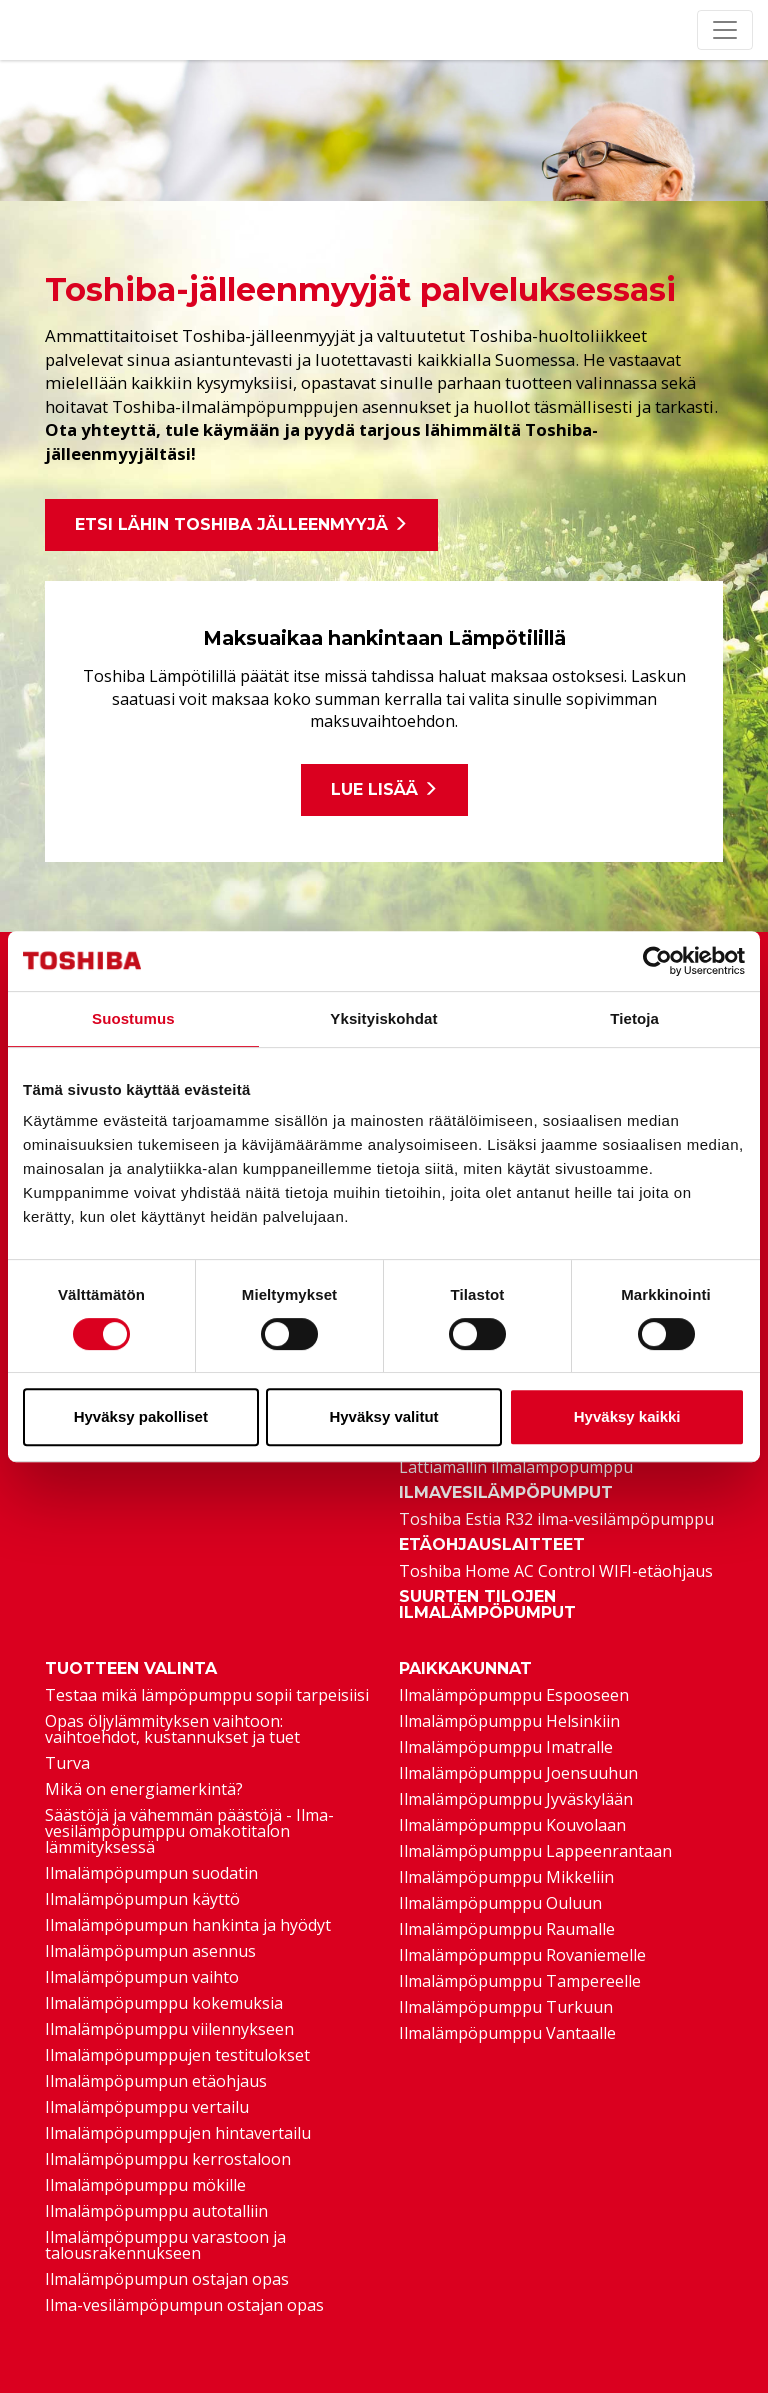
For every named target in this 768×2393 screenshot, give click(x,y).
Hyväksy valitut (383, 1416)
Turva (67, 1763)
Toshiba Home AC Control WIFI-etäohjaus (556, 1571)
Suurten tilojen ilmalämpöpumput (487, 1605)
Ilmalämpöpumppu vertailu (147, 2107)
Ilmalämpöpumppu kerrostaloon (168, 2159)
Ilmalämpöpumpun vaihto (142, 1977)
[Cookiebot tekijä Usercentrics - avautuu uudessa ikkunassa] (657, 961)
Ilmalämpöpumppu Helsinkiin (509, 1721)
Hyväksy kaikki (627, 1416)
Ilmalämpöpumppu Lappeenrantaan (535, 1851)
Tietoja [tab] (634, 1018)
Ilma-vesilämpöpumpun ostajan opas (184, 2305)
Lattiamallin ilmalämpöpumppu (516, 1467)
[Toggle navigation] (725, 30)
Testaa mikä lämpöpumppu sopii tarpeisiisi (207, 1695)
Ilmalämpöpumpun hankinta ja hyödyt (188, 1925)
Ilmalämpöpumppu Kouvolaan (512, 1825)
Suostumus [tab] (133, 1018)
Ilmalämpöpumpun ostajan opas (167, 2279)
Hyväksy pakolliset (141, 1416)
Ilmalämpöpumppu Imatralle (506, 1747)
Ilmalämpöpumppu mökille (145, 2185)
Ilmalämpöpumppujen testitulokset (177, 2055)
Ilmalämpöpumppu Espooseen (514, 1695)
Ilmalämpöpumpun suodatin (151, 1873)
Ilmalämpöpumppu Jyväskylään (516, 1799)
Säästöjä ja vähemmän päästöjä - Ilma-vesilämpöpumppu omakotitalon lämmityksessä (189, 1831)
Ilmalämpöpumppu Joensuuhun (518, 1773)
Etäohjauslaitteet (492, 1545)
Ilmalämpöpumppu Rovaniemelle (522, 1955)
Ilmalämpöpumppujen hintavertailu (178, 2133)
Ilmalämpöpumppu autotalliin (156, 2211)
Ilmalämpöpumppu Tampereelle (520, 1981)
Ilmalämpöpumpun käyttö (142, 1899)
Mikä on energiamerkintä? (144, 1789)
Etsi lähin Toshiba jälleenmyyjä (241, 524)
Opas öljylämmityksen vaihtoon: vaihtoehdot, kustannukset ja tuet (172, 1729)
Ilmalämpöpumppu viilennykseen (169, 2029)
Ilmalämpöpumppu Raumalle (507, 1929)
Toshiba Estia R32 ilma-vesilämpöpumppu (556, 1519)
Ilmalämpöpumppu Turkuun (506, 2007)
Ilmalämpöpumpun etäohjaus (156, 2081)
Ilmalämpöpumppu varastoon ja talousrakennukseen (165, 2245)
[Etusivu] (27, 30)
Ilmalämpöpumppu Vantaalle (507, 2033)
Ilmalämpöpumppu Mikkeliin (506, 1877)
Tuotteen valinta (131, 1669)
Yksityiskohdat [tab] (383, 1018)
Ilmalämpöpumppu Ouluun (500, 1903)
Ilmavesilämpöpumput (506, 1493)
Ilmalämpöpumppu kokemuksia (164, 2003)
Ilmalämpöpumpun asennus (150, 1951)
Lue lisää (384, 789)
